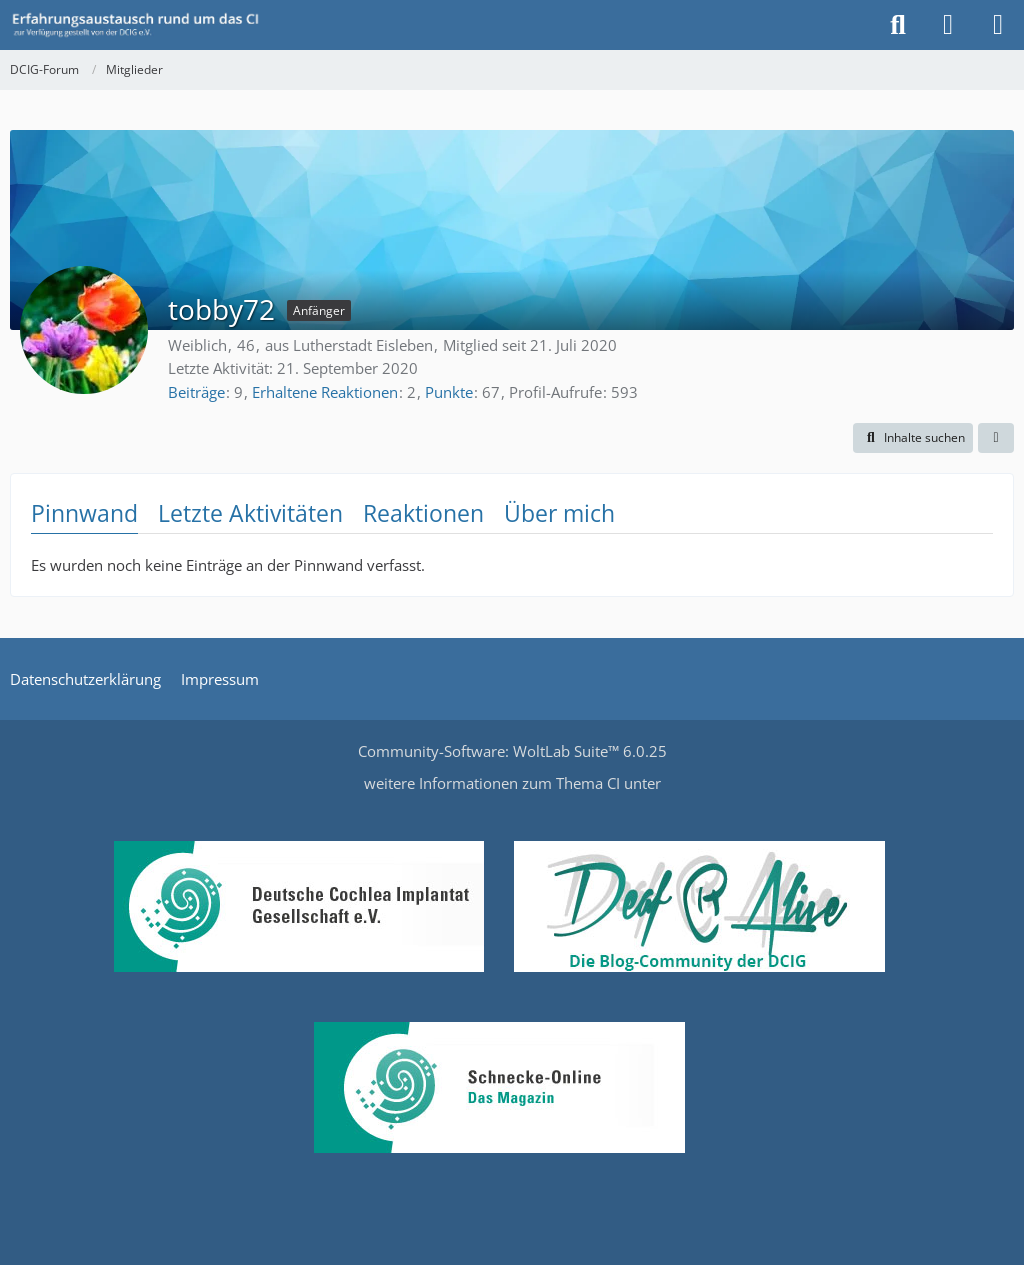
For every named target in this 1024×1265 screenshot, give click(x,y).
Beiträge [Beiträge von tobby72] (196, 392)
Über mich (559, 513)
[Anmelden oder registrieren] (948, 25)
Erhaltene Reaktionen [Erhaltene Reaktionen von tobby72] (325, 392)
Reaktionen (423, 513)
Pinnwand (84, 513)
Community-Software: (512, 751)
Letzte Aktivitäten (250, 513)
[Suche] (898, 25)
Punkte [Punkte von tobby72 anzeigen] (449, 392)
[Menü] (998, 25)
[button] (913, 438)
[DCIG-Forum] (142, 25)
